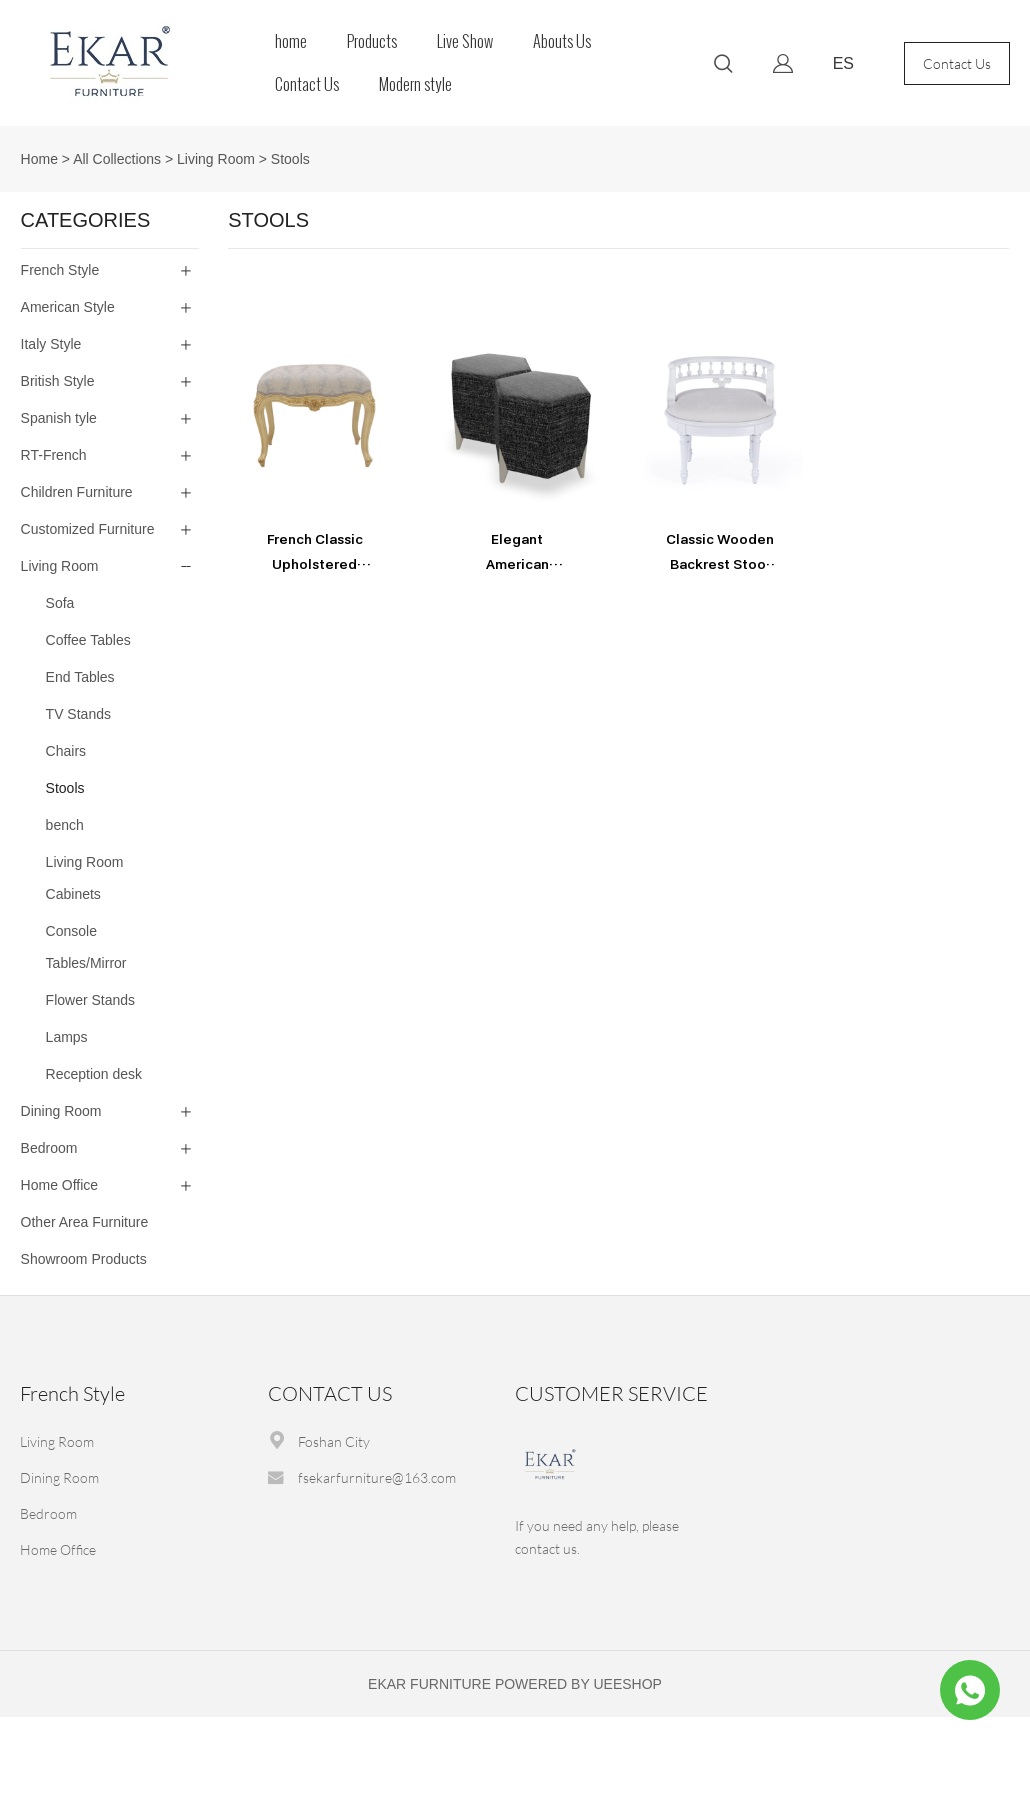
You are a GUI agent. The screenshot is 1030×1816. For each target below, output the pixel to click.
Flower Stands (90, 1000)
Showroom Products (84, 1259)
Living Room (216, 159)
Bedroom (49, 1148)
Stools (290, 159)
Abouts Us (562, 41)
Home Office (60, 1185)
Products (372, 41)
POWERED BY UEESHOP (578, 1684)
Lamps (67, 1037)
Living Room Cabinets (85, 878)
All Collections (117, 159)
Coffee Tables (88, 640)
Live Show (465, 41)
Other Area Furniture (85, 1222)
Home (39, 159)
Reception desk (94, 1074)
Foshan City (334, 1441)
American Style (68, 307)
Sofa (60, 603)
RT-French (54, 455)
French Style (60, 270)
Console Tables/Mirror (86, 947)
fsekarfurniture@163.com (377, 1477)
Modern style (415, 84)
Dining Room (61, 1111)
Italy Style (51, 344)
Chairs (66, 751)
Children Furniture (77, 492)
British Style (58, 381)
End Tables (80, 677)
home (291, 41)
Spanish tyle (59, 418)
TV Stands (78, 714)
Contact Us (307, 84)
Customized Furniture (88, 529)
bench (65, 825)
